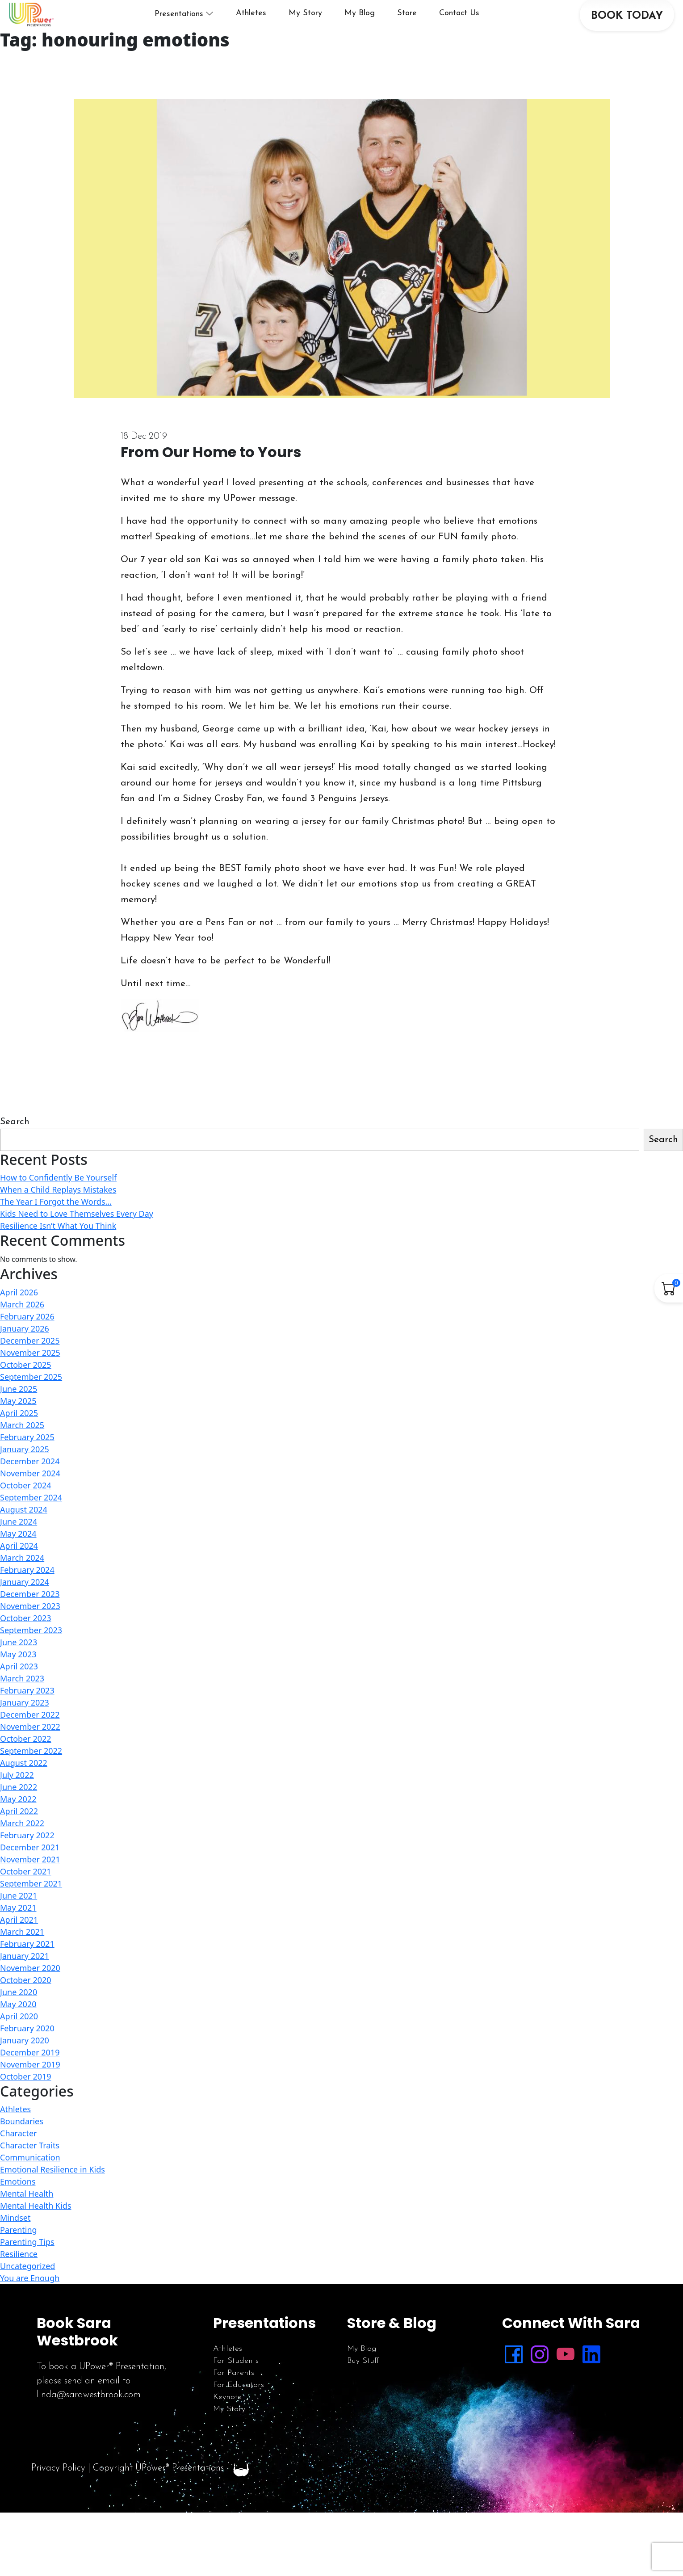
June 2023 (18, 1671)
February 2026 (27, 1345)
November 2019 (30, 2093)
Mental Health (26, 2222)
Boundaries (21, 2150)
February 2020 (27, 2057)
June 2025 (18, 1417)
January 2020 (24, 2069)
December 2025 (29, 1369)
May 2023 (18, 1683)
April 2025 (19, 1442)
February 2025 (27, 1466)
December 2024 (29, 1490)
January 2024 (24, 1610)
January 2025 (24, 1478)
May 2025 (18, 1430)
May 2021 (18, 1936)
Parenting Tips (27, 2270)
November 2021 (30, 1888)
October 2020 (25, 2009)
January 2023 (24, 1731)
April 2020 (19, 2045)
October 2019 (25, 2105)
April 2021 (19, 1948)
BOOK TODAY (620, 30)
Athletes (273, 27)
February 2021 (27, 1972)
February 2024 (27, 1598)
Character (18, 2162)
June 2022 (18, 1816)
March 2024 (22, 1586)
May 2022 (18, 1828)
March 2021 (22, 1960)
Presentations (201, 28)
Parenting (18, 2258)
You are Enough (29, 2307)
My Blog (382, 27)
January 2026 (24, 1357)
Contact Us (481, 27)
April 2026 (19, 1321)
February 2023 (27, 1719)
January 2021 (24, 1984)
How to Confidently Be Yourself (58, 1206)
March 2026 (22, 1333)
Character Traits (29, 2174)
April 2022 (19, 1840)
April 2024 (19, 1574)
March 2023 (22, 1707)
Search (14, 1151)
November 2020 (30, 1997)
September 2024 (31, 1526)
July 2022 (17, 1804)
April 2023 (19, 1695)
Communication (30, 2186)
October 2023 (25, 1647)
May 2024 (18, 1562)
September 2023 (31, 1659)
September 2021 (31, 1912)
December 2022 (29, 1743)
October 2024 (25, 1514)
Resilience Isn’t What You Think (58, 1254)
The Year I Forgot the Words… (56, 1230)
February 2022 (27, 1864)
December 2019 (29, 2081)
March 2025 (22, 1454)
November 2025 (30, 1381)
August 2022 (23, 1791)
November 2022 (30, 1755)
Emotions (18, 2210)
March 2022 (22, 1852)
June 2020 (18, 2021)
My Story (327, 27)
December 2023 (29, 1623)
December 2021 (29, 1876)
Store (429, 27)
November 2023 (30, 1635)
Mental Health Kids (35, 2234)
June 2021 (18, 1924)
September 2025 (31, 1405)
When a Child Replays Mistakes (58, 1218)
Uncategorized (27, 2295)
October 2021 (25, 1900)
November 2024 (30, 1502)
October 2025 (25, 1393)
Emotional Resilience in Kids (52, 2198)
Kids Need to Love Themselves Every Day (76, 1242)
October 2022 (25, 1767)
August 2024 (23, 1538)
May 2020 (18, 2033)
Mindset (15, 2246)
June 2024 (18, 1550)
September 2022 (31, 1779)
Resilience (19, 2283)
